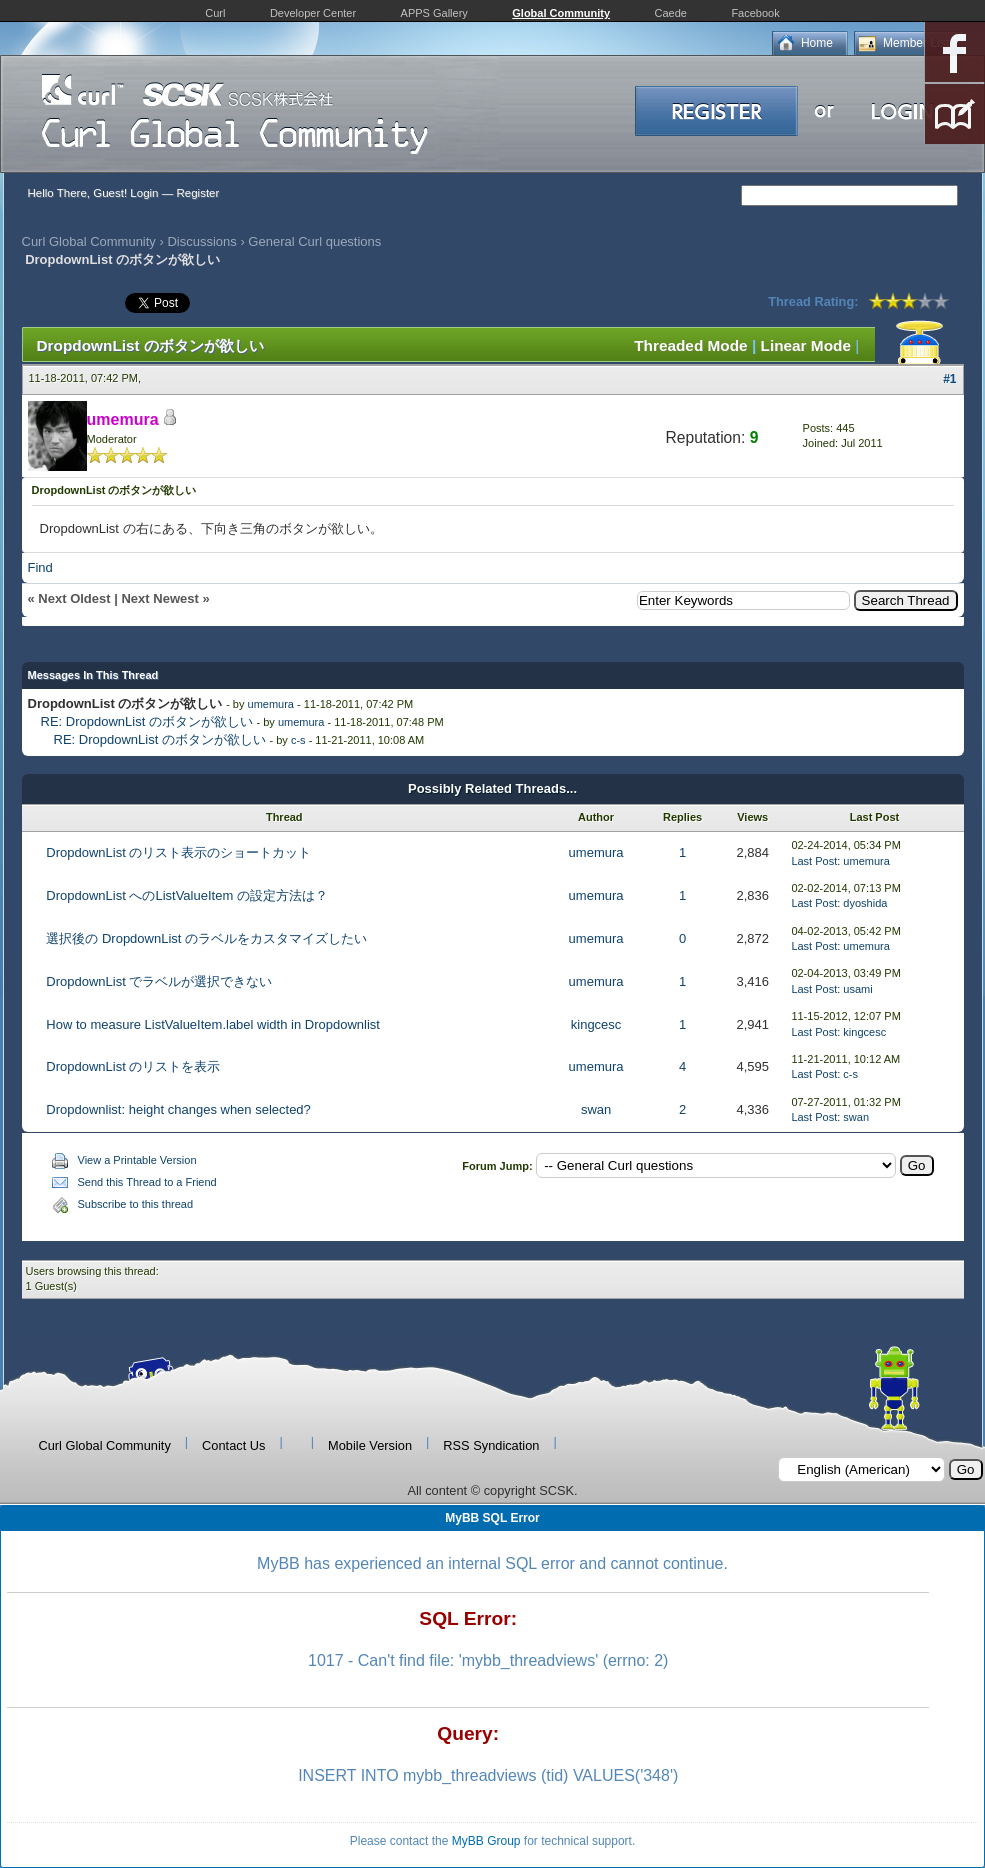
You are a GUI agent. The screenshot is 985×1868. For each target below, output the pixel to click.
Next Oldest (74, 598)
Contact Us (233, 1445)
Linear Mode (806, 345)
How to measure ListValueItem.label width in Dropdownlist (213, 1024)
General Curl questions (314, 241)
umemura (271, 704)
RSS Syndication (491, 1445)
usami (857, 989)
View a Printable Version (137, 1160)
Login (144, 193)
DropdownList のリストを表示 (133, 1066)
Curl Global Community (89, 241)
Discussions (201, 241)
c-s (298, 740)
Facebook (755, 13)
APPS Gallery (434, 13)
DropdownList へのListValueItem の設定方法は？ (187, 895)
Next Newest (159, 598)
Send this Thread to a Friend (147, 1182)
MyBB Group (486, 1841)
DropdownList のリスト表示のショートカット (178, 852)
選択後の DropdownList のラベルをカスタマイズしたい (206, 938)
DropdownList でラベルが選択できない (159, 981)
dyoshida (865, 903)
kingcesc (596, 1024)
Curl (215, 13)
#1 (949, 379)
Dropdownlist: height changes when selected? (178, 1109)
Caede (671, 13)
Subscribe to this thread (136, 1204)
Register (197, 193)
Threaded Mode (691, 345)
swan (596, 1109)
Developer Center (313, 13)
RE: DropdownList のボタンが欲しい (147, 721)
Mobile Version (370, 1445)
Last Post (814, 861)
